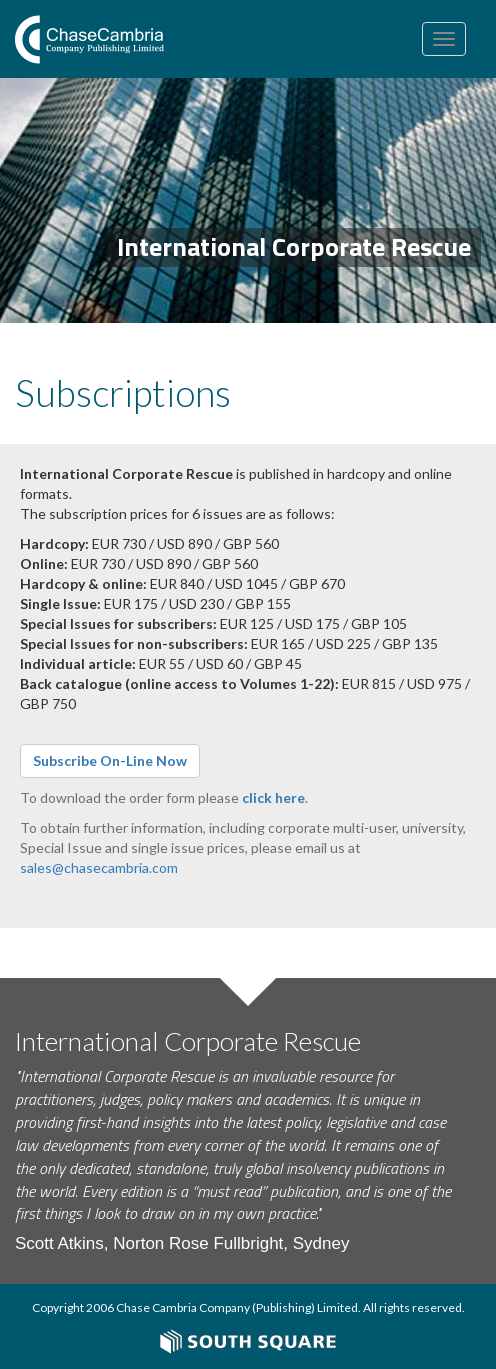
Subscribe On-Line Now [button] (110, 760)
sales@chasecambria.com (99, 867)
